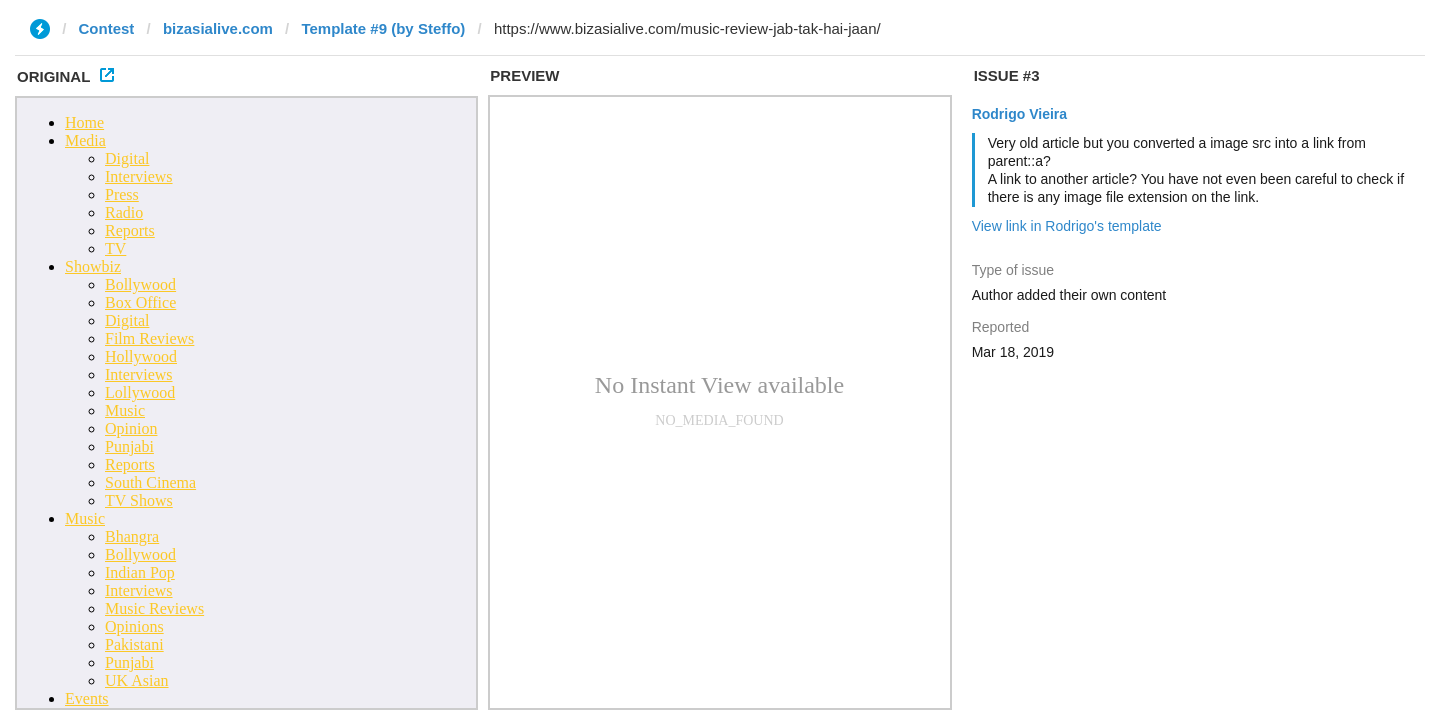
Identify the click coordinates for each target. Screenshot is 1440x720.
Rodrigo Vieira (1019, 114)
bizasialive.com (218, 28)
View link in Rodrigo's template (1067, 226)
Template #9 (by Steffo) (383, 28)
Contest (107, 28)
